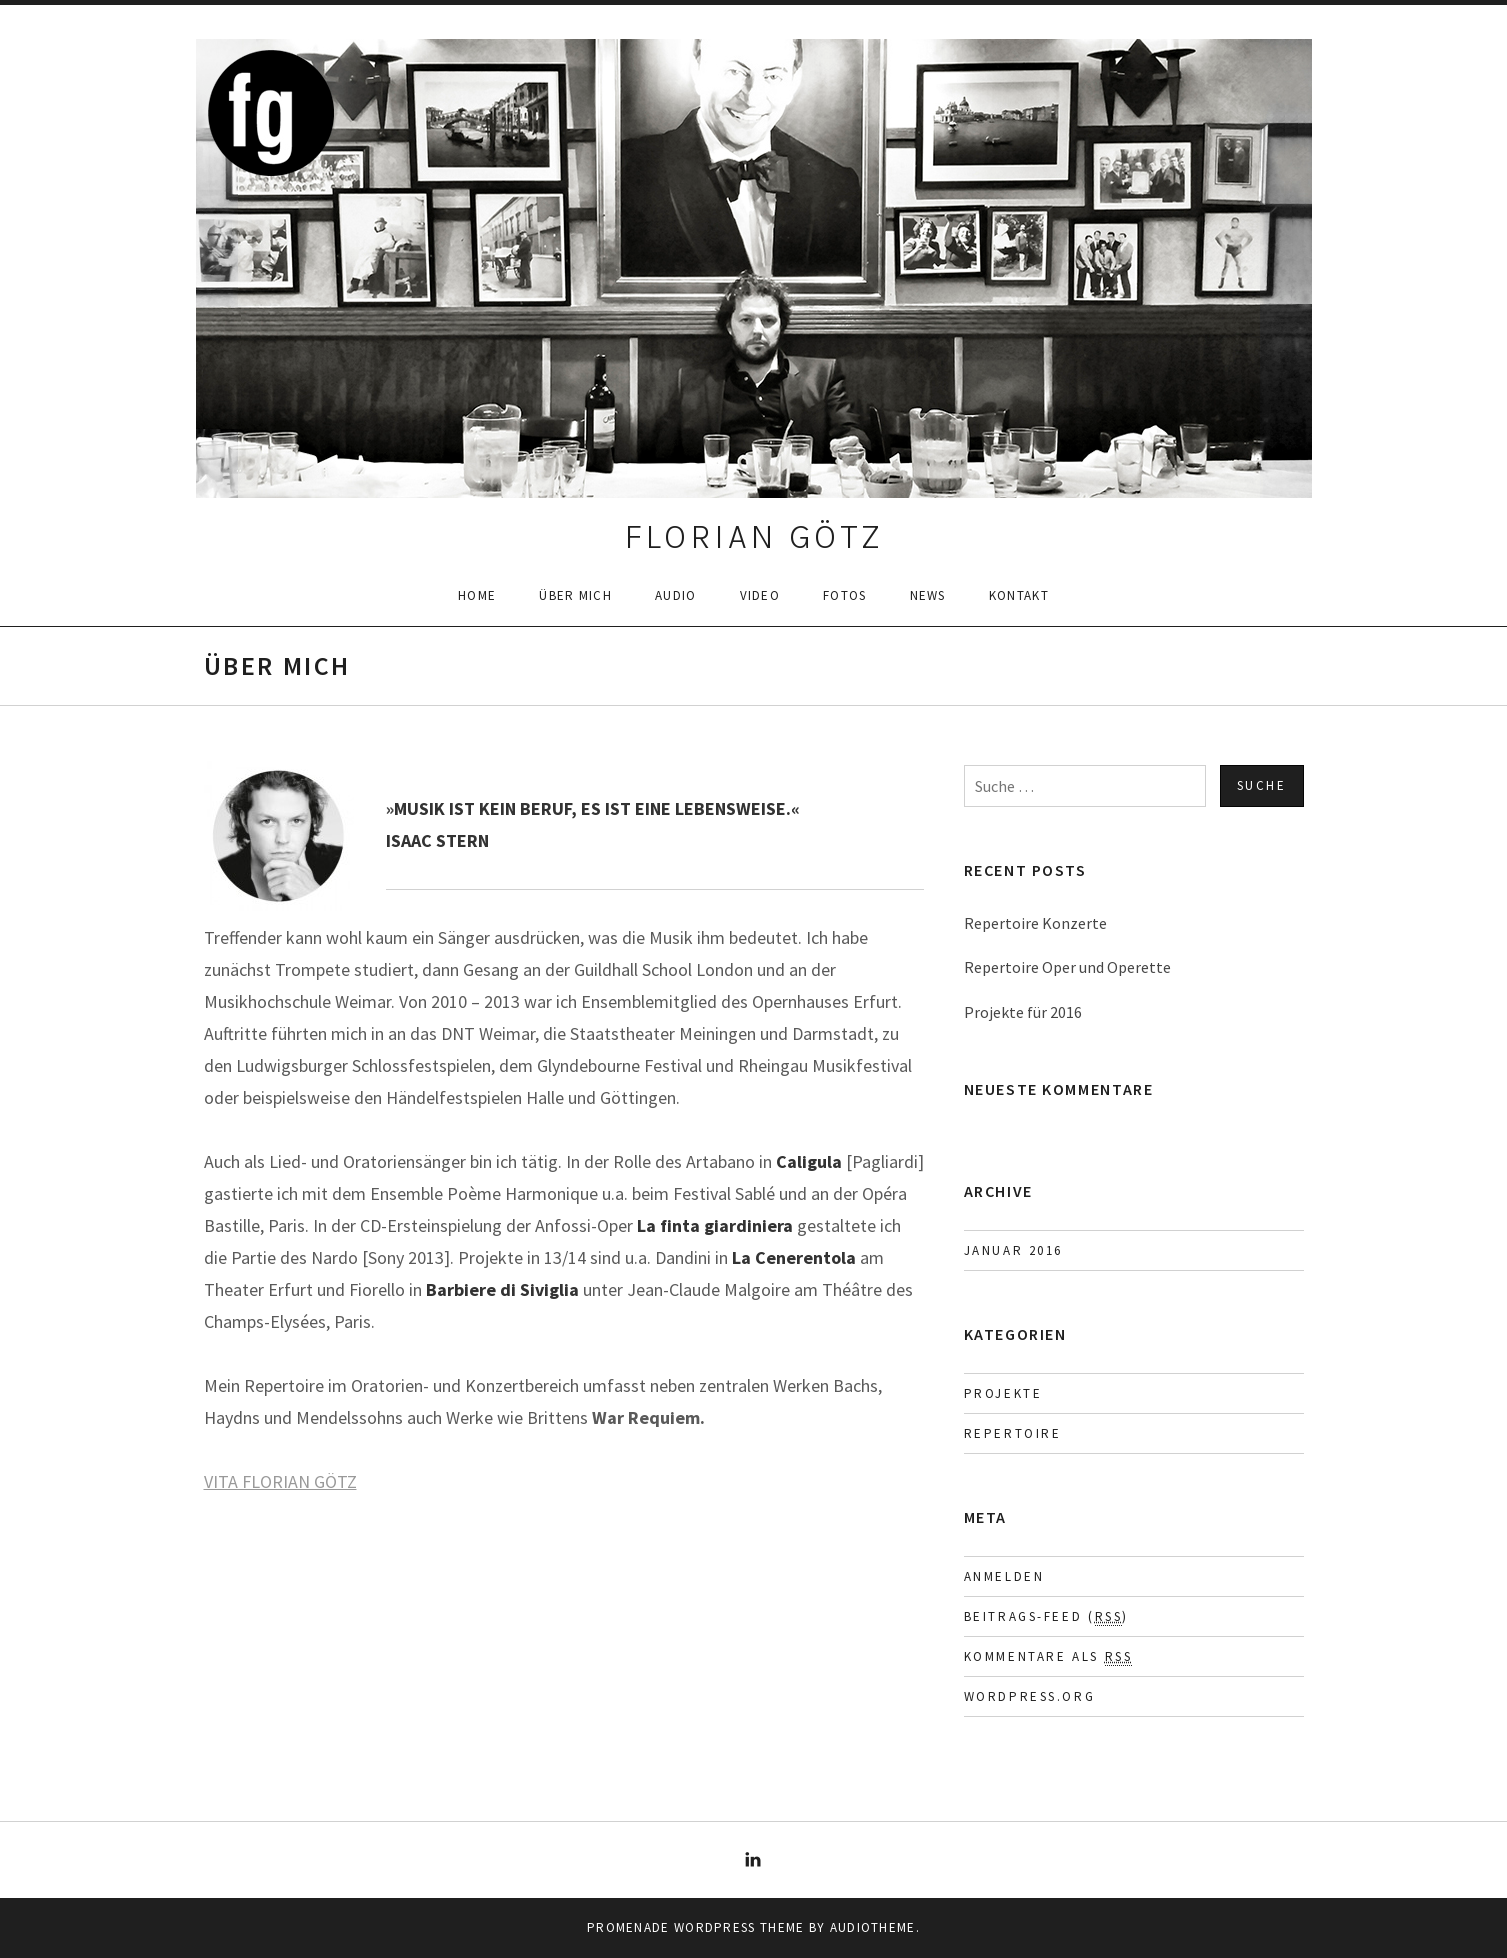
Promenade (628, 1927)
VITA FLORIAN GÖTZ (280, 1481)
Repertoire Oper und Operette (1067, 967)
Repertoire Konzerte (1035, 923)
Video (760, 595)
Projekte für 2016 (1023, 1012)
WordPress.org (1030, 1696)
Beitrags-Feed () (1046, 1617)
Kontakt (1019, 595)
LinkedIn (754, 1860)
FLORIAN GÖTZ (754, 537)
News (928, 595)
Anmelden (1004, 1576)
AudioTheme (873, 1927)
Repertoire (1013, 1433)
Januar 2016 (1014, 1250)
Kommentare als (1048, 1657)
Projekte (1003, 1393)
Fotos (845, 595)
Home (477, 595)
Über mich (575, 595)
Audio (676, 595)
